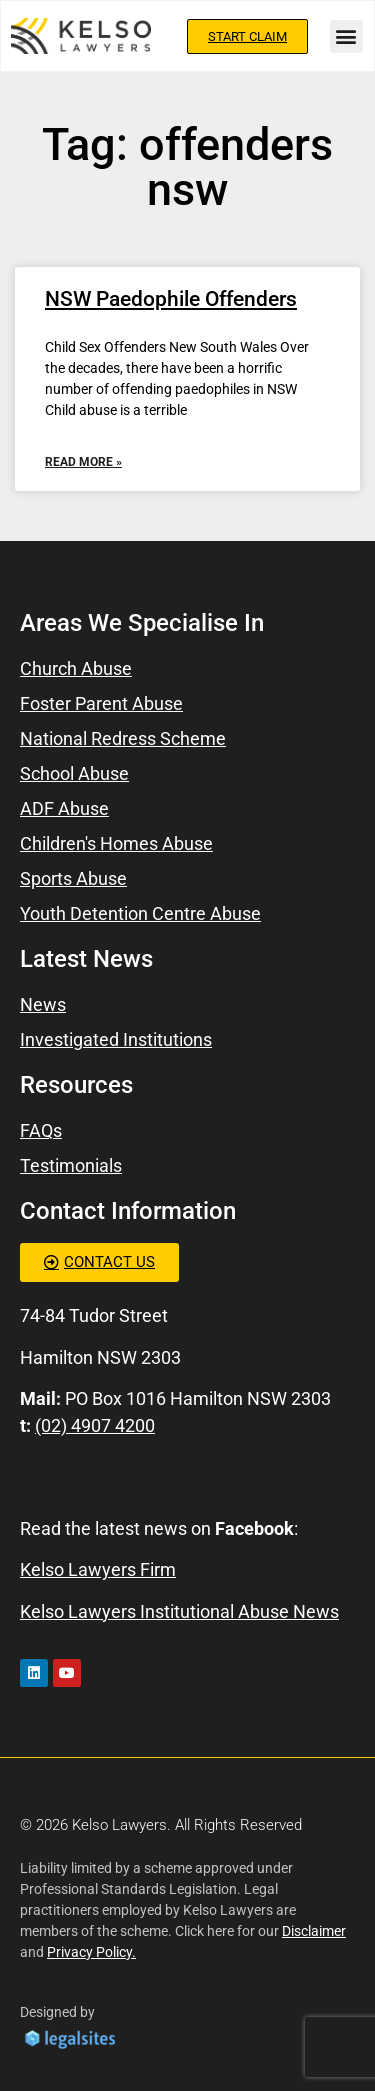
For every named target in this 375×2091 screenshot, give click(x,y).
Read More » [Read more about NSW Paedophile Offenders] (83, 462)
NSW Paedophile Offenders (171, 299)
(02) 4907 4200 (95, 1425)
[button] (346, 36)
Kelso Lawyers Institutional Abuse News (179, 1611)
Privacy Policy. (91, 1952)
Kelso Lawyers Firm (98, 1569)
